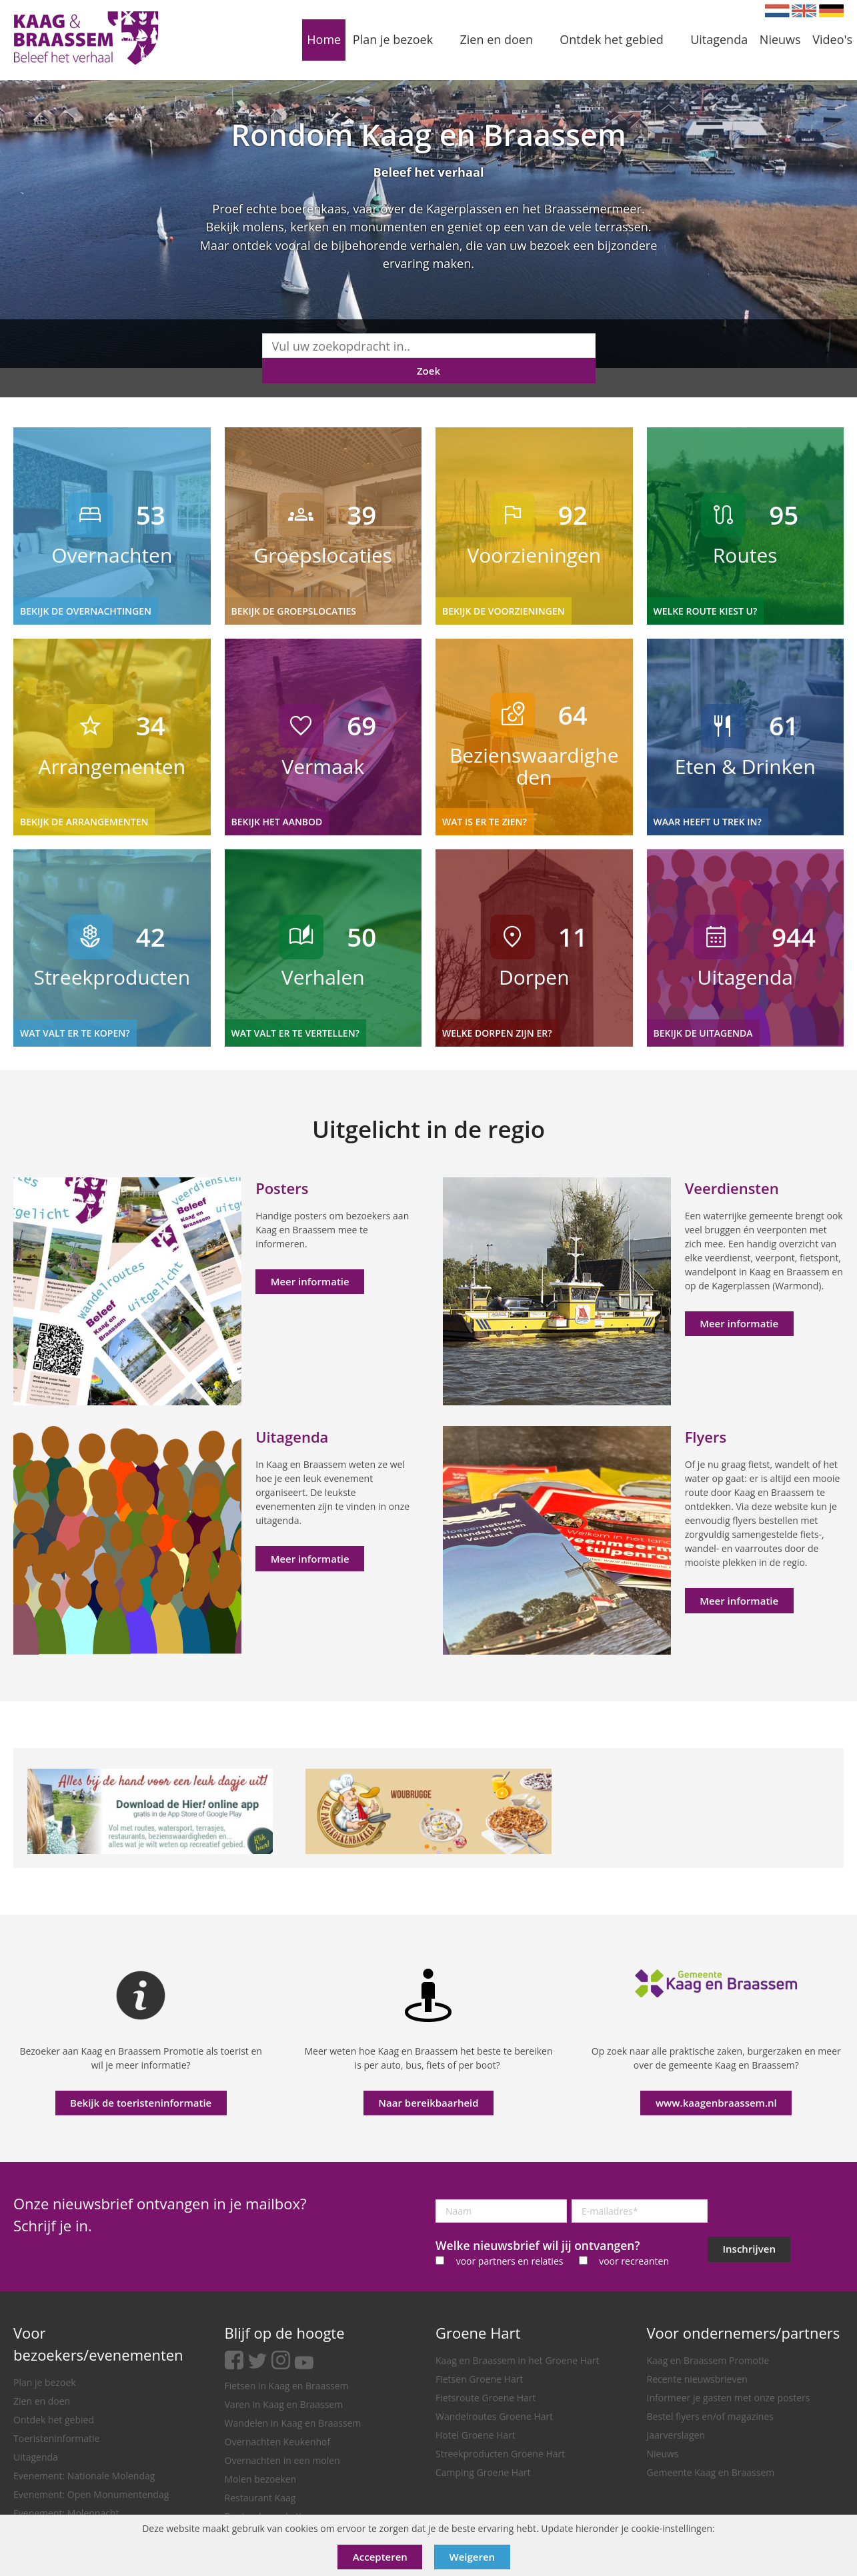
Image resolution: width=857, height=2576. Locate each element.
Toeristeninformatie (56, 2438)
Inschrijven (749, 2248)
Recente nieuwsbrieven (697, 2379)
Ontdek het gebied (53, 2419)
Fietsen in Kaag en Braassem (287, 2385)
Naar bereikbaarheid (428, 2102)
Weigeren (473, 2556)
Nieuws (663, 2453)
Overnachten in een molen (282, 2460)
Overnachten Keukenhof (278, 2441)
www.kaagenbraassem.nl (716, 2102)
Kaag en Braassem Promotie (708, 2360)
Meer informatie (310, 1281)
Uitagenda (35, 2457)
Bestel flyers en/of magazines (710, 2416)
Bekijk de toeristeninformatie (140, 2102)
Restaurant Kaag (260, 2497)
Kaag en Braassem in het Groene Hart (518, 2360)
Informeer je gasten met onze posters (728, 2397)
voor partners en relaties (510, 2261)
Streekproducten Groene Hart (500, 2453)
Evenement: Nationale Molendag (84, 2475)
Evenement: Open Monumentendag (91, 2494)
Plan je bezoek (44, 2382)
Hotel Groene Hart (476, 2435)
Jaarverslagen (676, 2435)
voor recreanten (634, 2261)
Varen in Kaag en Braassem (284, 2404)
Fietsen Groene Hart (479, 2379)
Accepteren (380, 2556)
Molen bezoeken (261, 2479)
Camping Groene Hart (483, 2472)
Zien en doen (41, 2401)
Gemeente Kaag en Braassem (711, 2472)
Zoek (428, 370)
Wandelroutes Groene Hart (494, 2416)
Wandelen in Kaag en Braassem (293, 2423)
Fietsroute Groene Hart (486, 2397)
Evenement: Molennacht (66, 2513)
